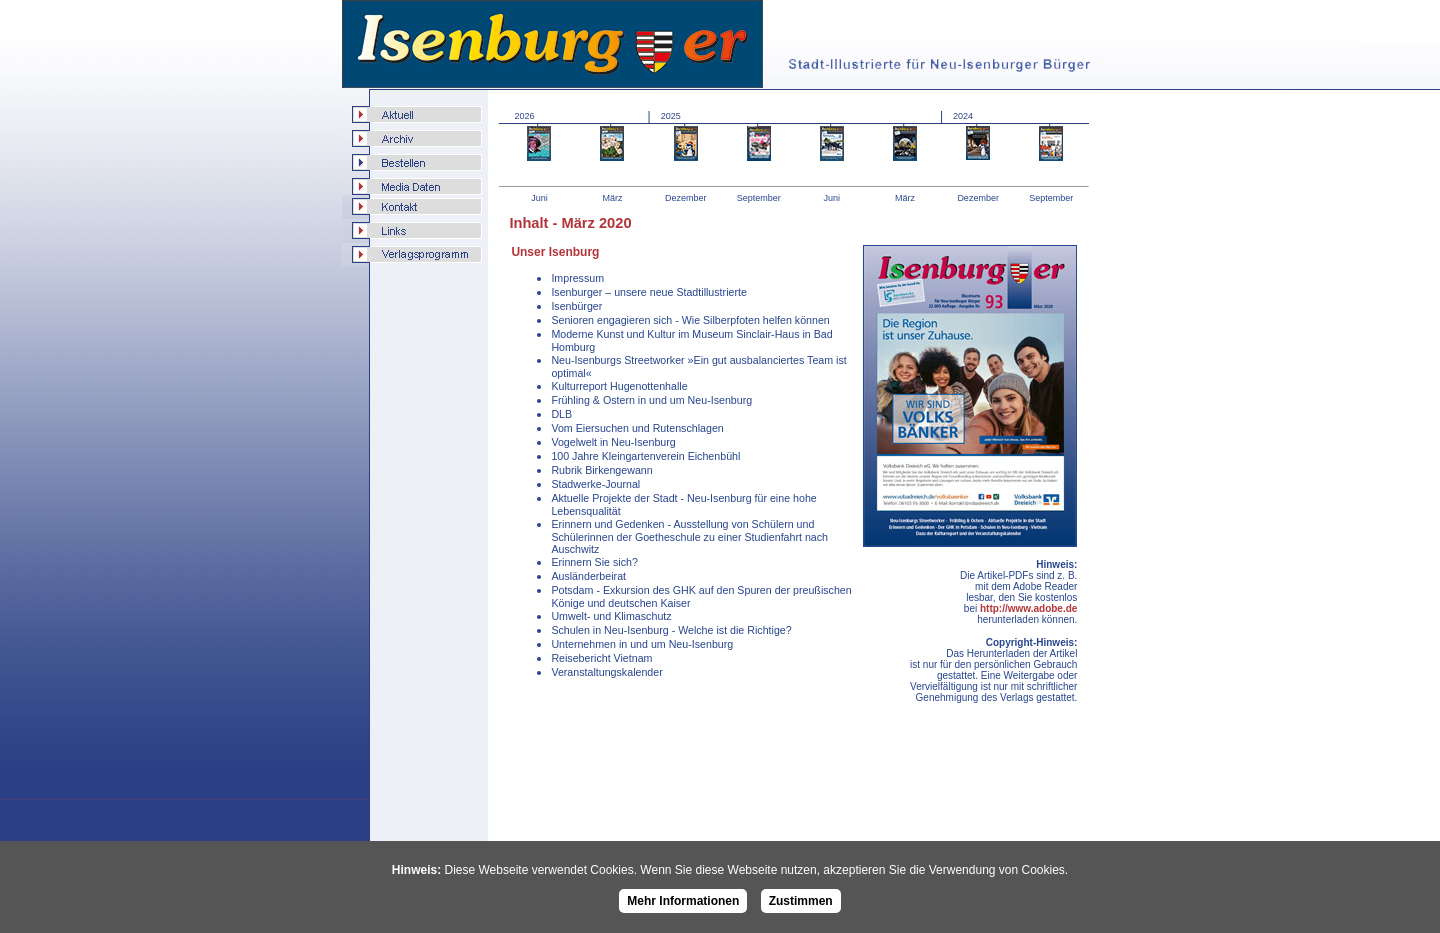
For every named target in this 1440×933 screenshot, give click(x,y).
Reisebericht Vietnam (601, 658)
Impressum (577, 278)
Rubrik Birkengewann (601, 470)
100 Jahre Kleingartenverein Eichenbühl (645, 456)
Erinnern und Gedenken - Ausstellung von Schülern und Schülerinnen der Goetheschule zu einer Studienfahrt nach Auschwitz (689, 536)
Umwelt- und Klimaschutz (611, 616)
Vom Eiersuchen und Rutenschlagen (637, 428)
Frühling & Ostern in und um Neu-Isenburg (651, 400)
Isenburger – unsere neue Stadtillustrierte (648, 292)
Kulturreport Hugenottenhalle (619, 386)
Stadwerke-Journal (595, 484)
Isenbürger (576, 306)
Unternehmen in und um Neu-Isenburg (642, 644)
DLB (561, 414)
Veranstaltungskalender (606, 672)
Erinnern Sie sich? (594, 562)
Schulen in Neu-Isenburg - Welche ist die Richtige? (671, 630)
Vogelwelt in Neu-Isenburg (613, 442)
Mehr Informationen (683, 901)
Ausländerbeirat (588, 576)
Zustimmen (801, 901)
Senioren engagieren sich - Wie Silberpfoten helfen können (690, 320)
